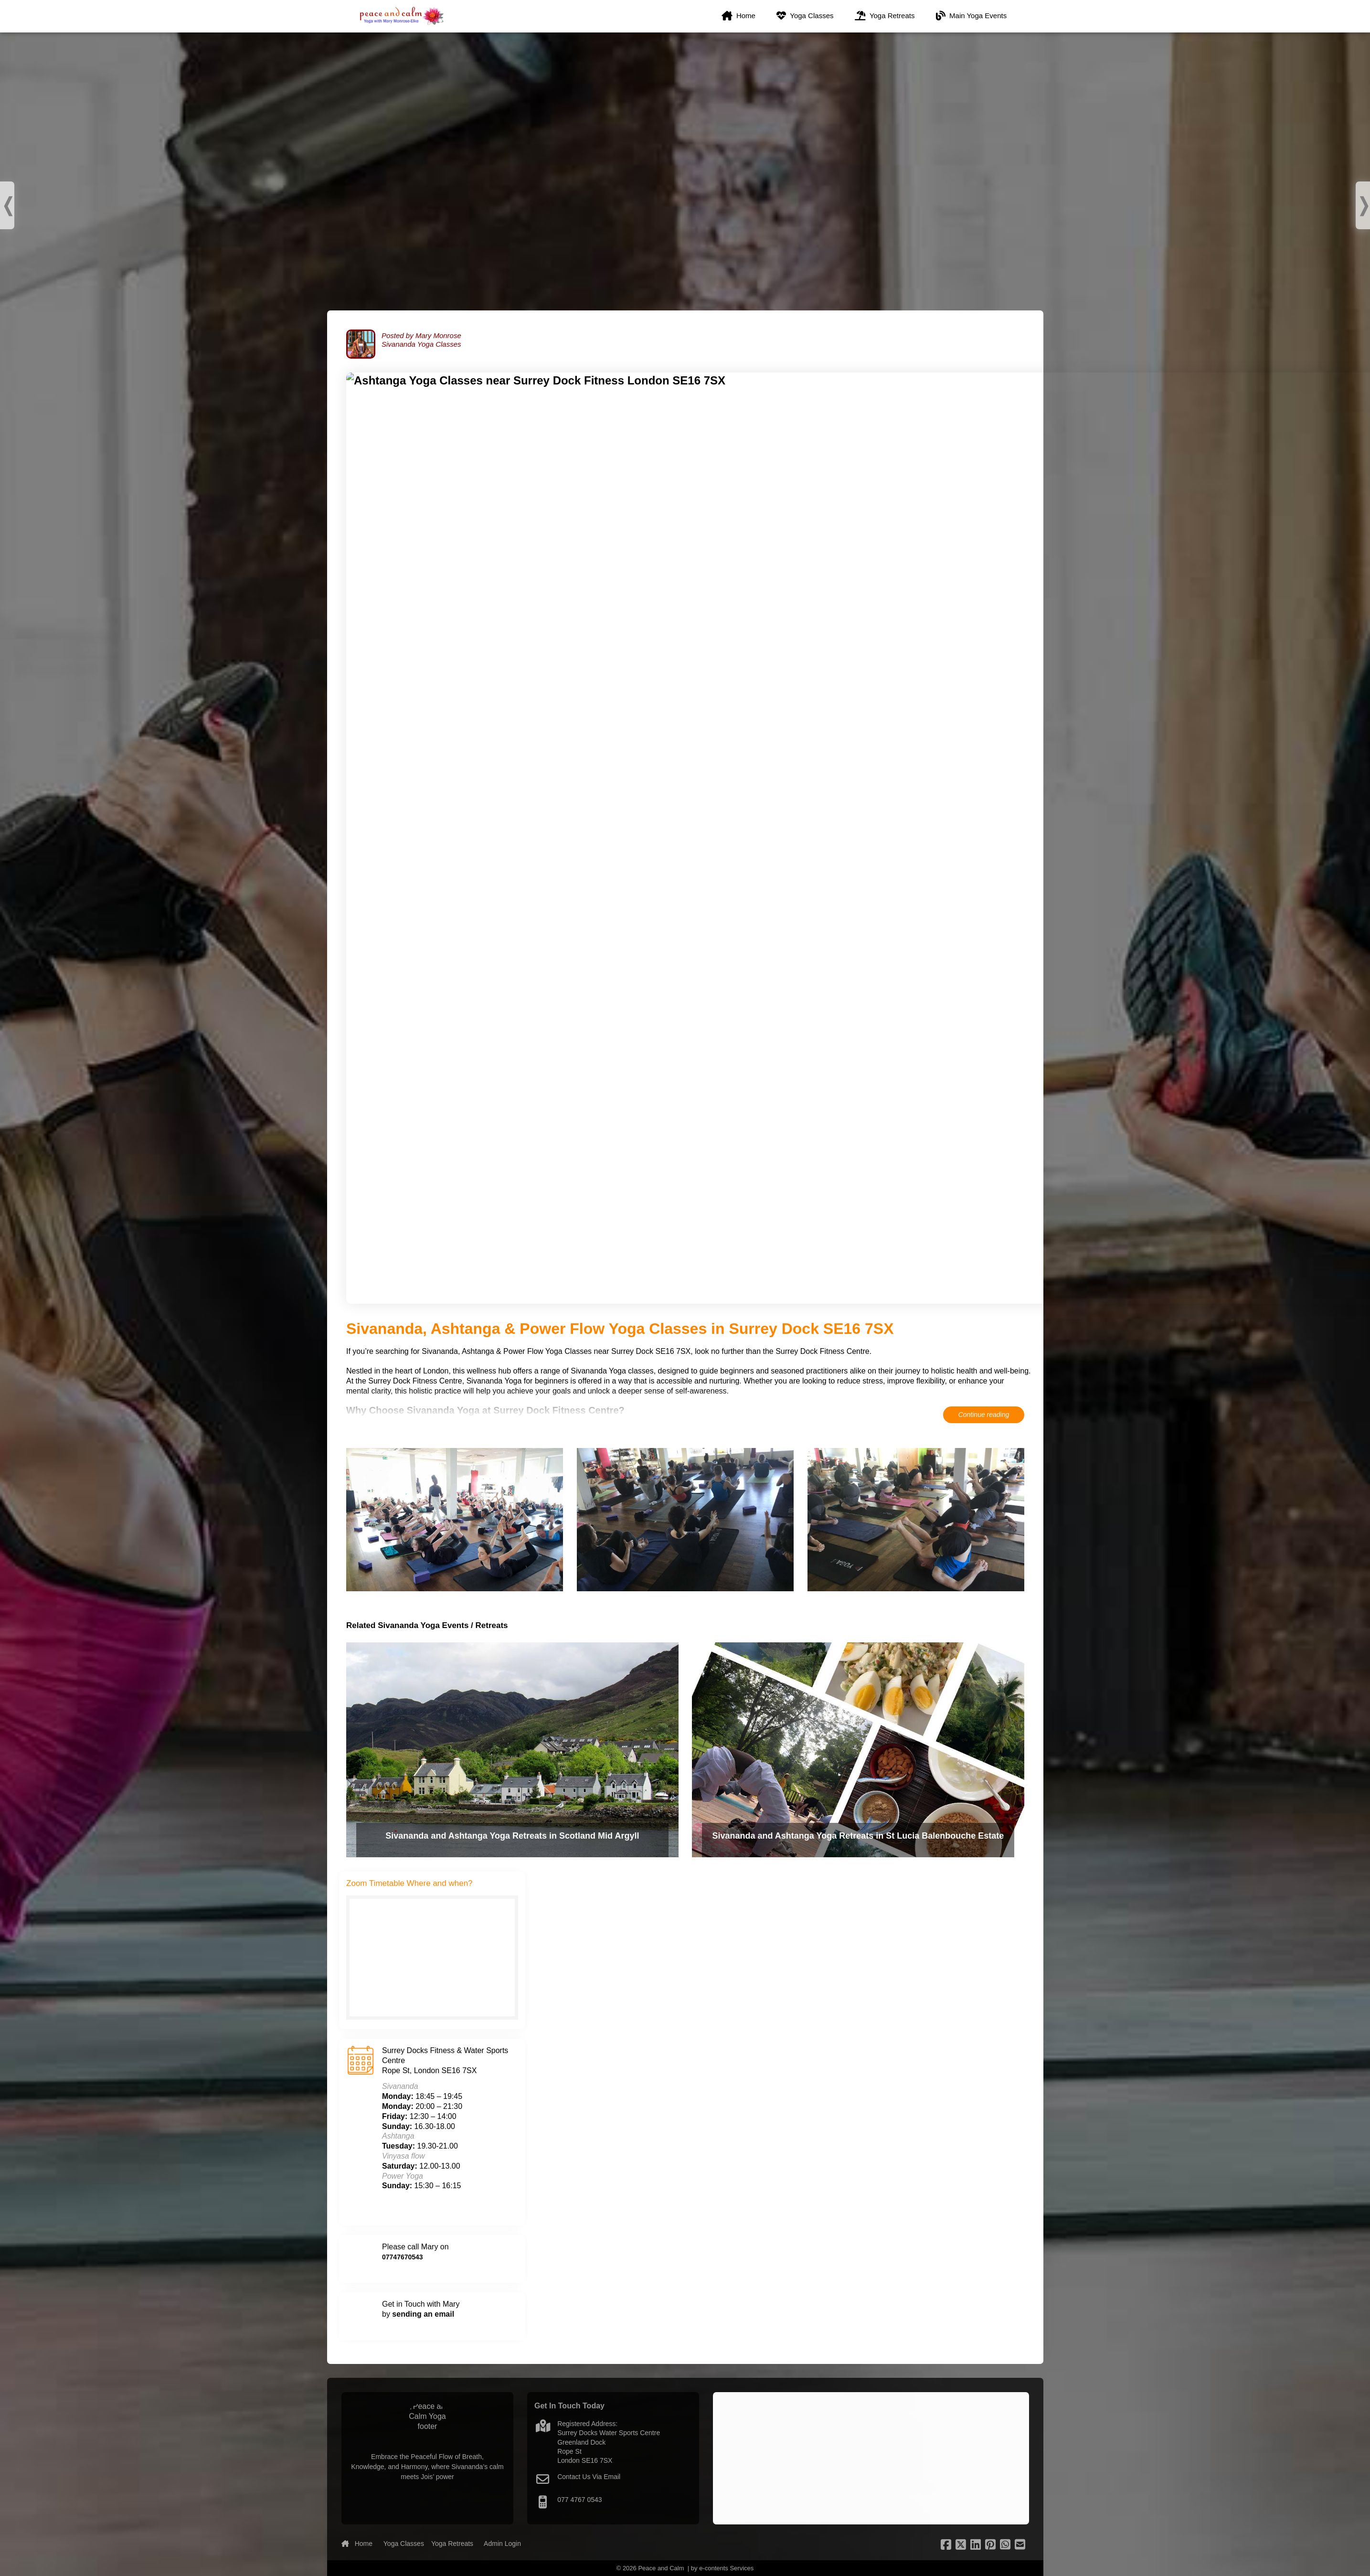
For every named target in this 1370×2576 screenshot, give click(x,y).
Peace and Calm (661, 2568)
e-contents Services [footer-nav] (726, 2568)
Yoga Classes (807, 19)
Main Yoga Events (973, 19)
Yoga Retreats (887, 19)
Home (741, 19)
